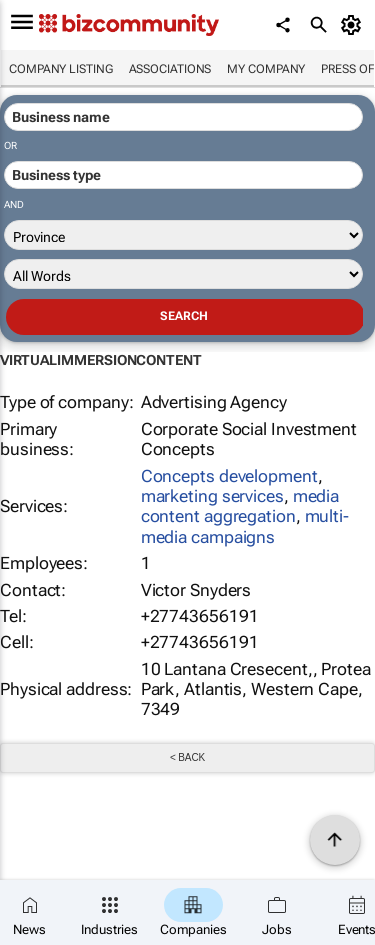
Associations (170, 69)
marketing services (212, 496)
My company (266, 69)
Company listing (61, 69)
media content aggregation (240, 506)
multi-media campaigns (245, 526)
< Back (187, 757)
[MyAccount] (354, 25)
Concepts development (229, 476)
